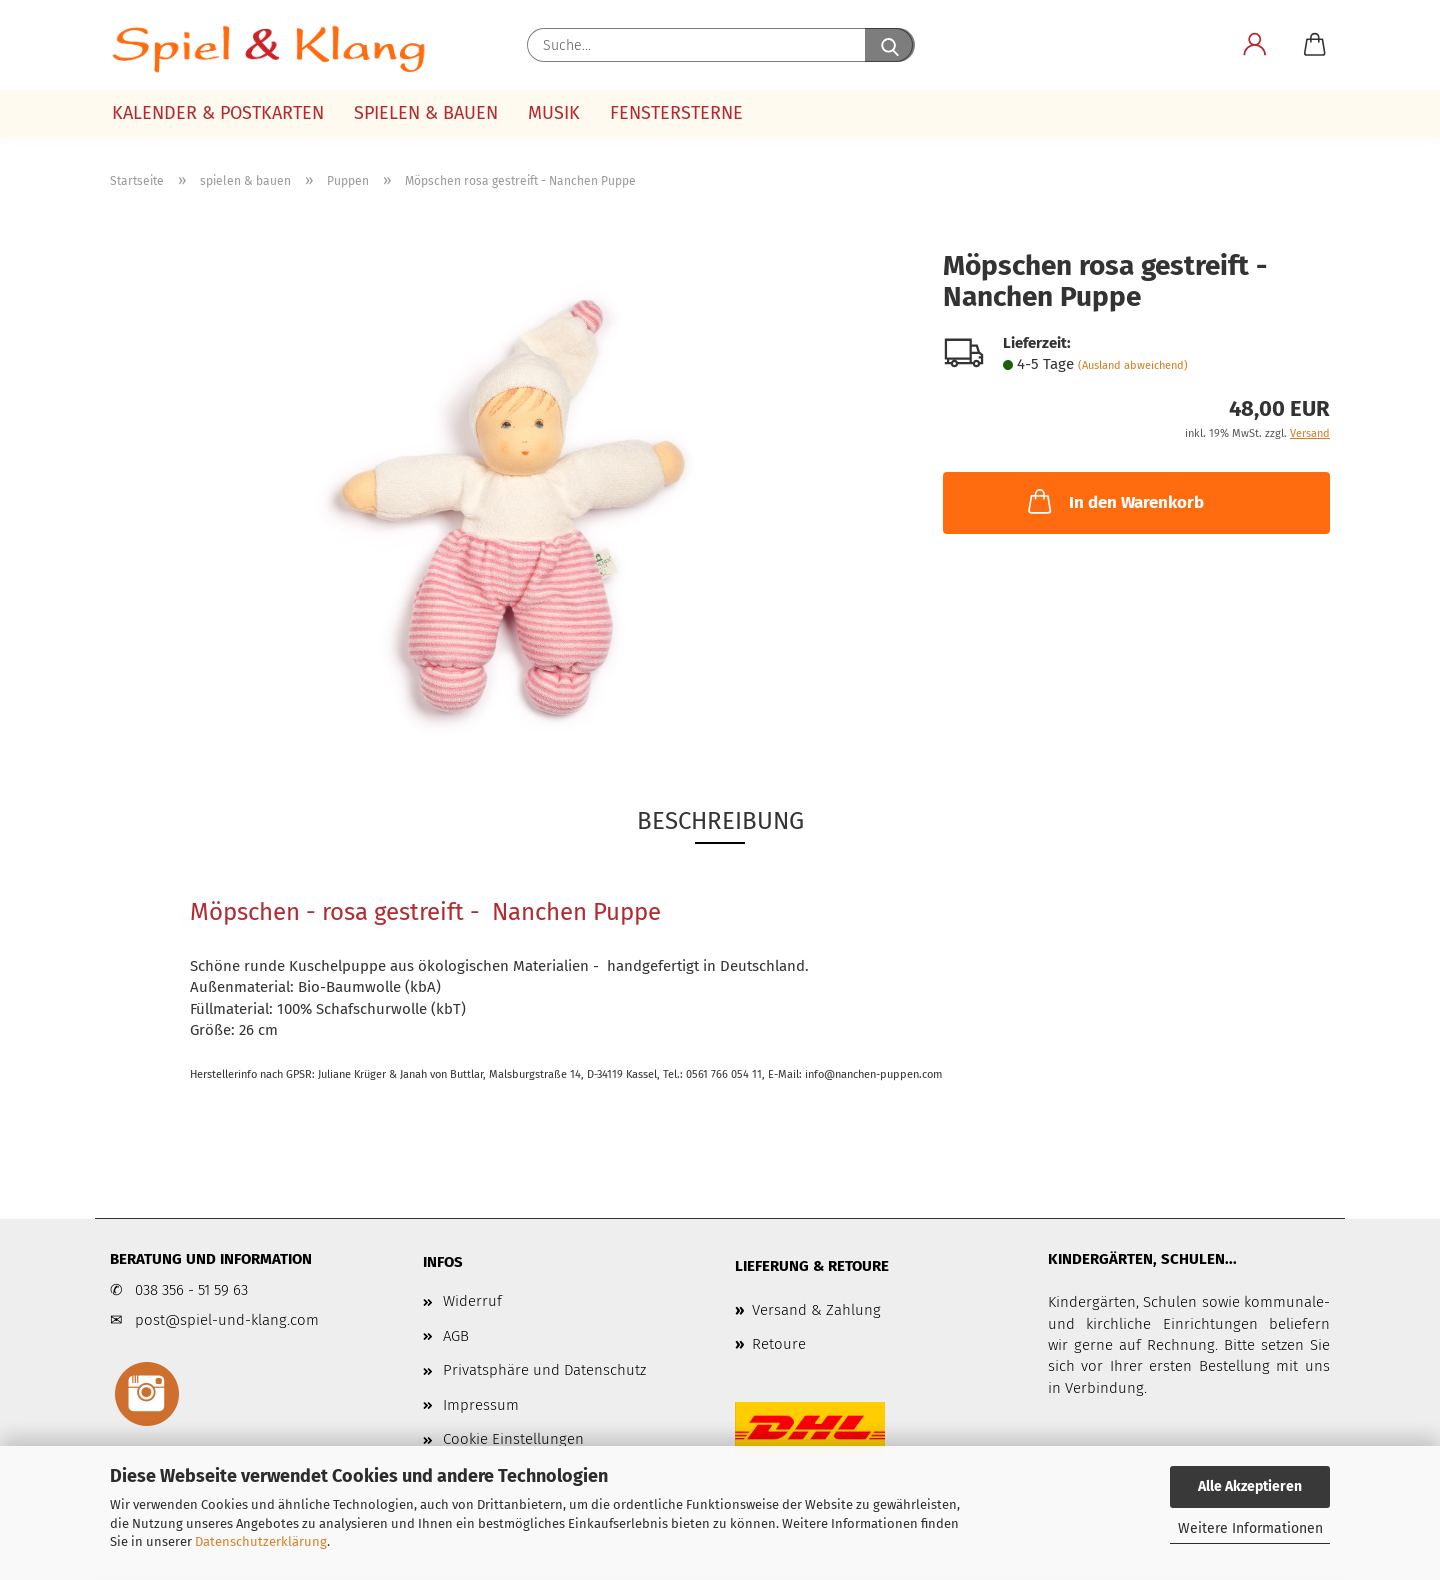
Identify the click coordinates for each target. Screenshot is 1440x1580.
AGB (456, 1336)
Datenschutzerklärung (261, 1541)
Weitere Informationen (1250, 1528)
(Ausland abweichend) (1133, 365)
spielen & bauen (426, 113)
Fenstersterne (676, 113)
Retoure (779, 1344)
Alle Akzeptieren (1250, 1486)
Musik (554, 113)
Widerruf (472, 1301)
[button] (1255, 45)
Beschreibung (720, 821)
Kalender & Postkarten (218, 113)
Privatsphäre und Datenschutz (544, 1370)
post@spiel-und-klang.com (227, 1320)
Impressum (481, 1405)
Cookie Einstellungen (513, 1439)
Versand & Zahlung (816, 1310)
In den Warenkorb (1114, 501)
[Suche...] (890, 45)
